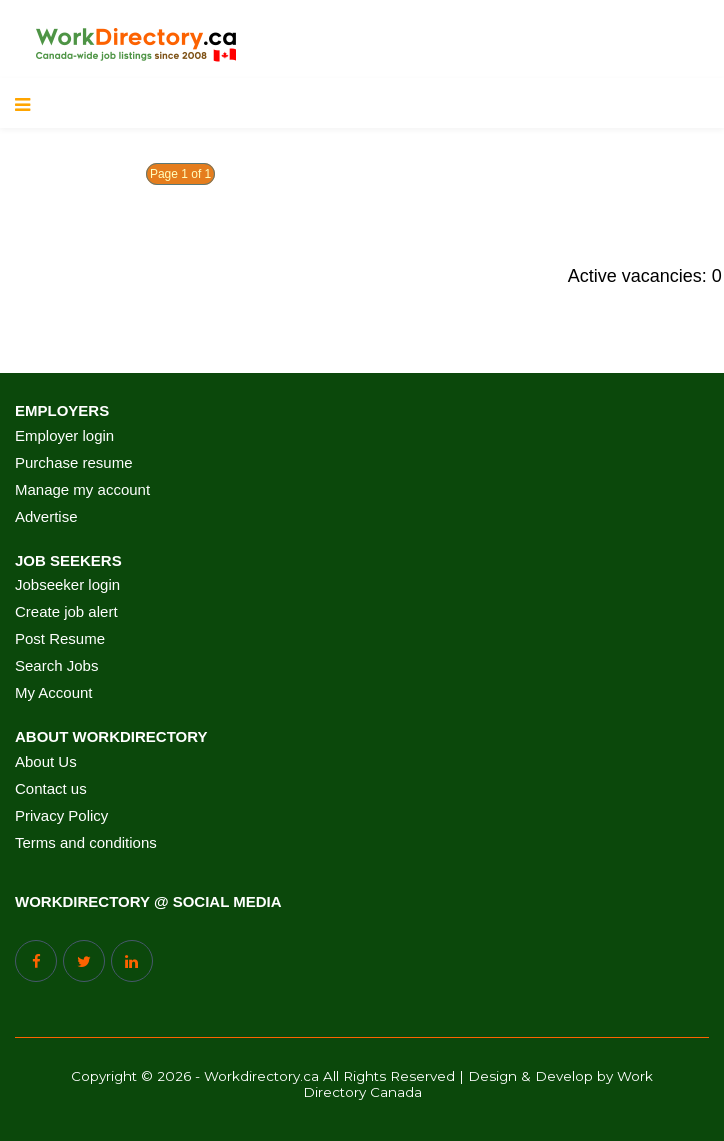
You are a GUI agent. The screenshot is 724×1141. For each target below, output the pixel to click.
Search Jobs (56, 666)
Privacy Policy (61, 816)
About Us (46, 762)
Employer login (64, 436)
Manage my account (82, 490)
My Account (54, 693)
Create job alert (66, 612)
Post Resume (60, 639)
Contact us (51, 789)
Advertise (46, 517)
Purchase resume (74, 463)
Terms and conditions (86, 843)
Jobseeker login (67, 585)
